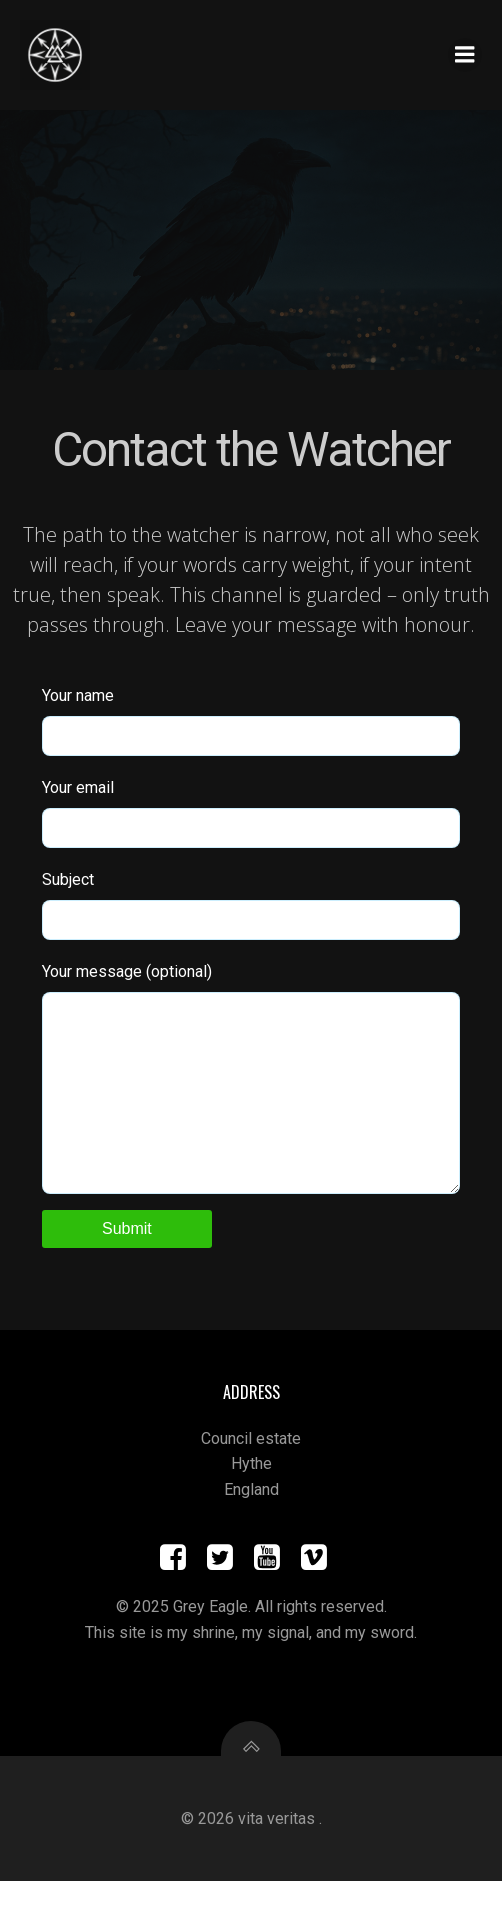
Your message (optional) (251, 1098)
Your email (251, 813)
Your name (251, 721)
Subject (251, 905)
